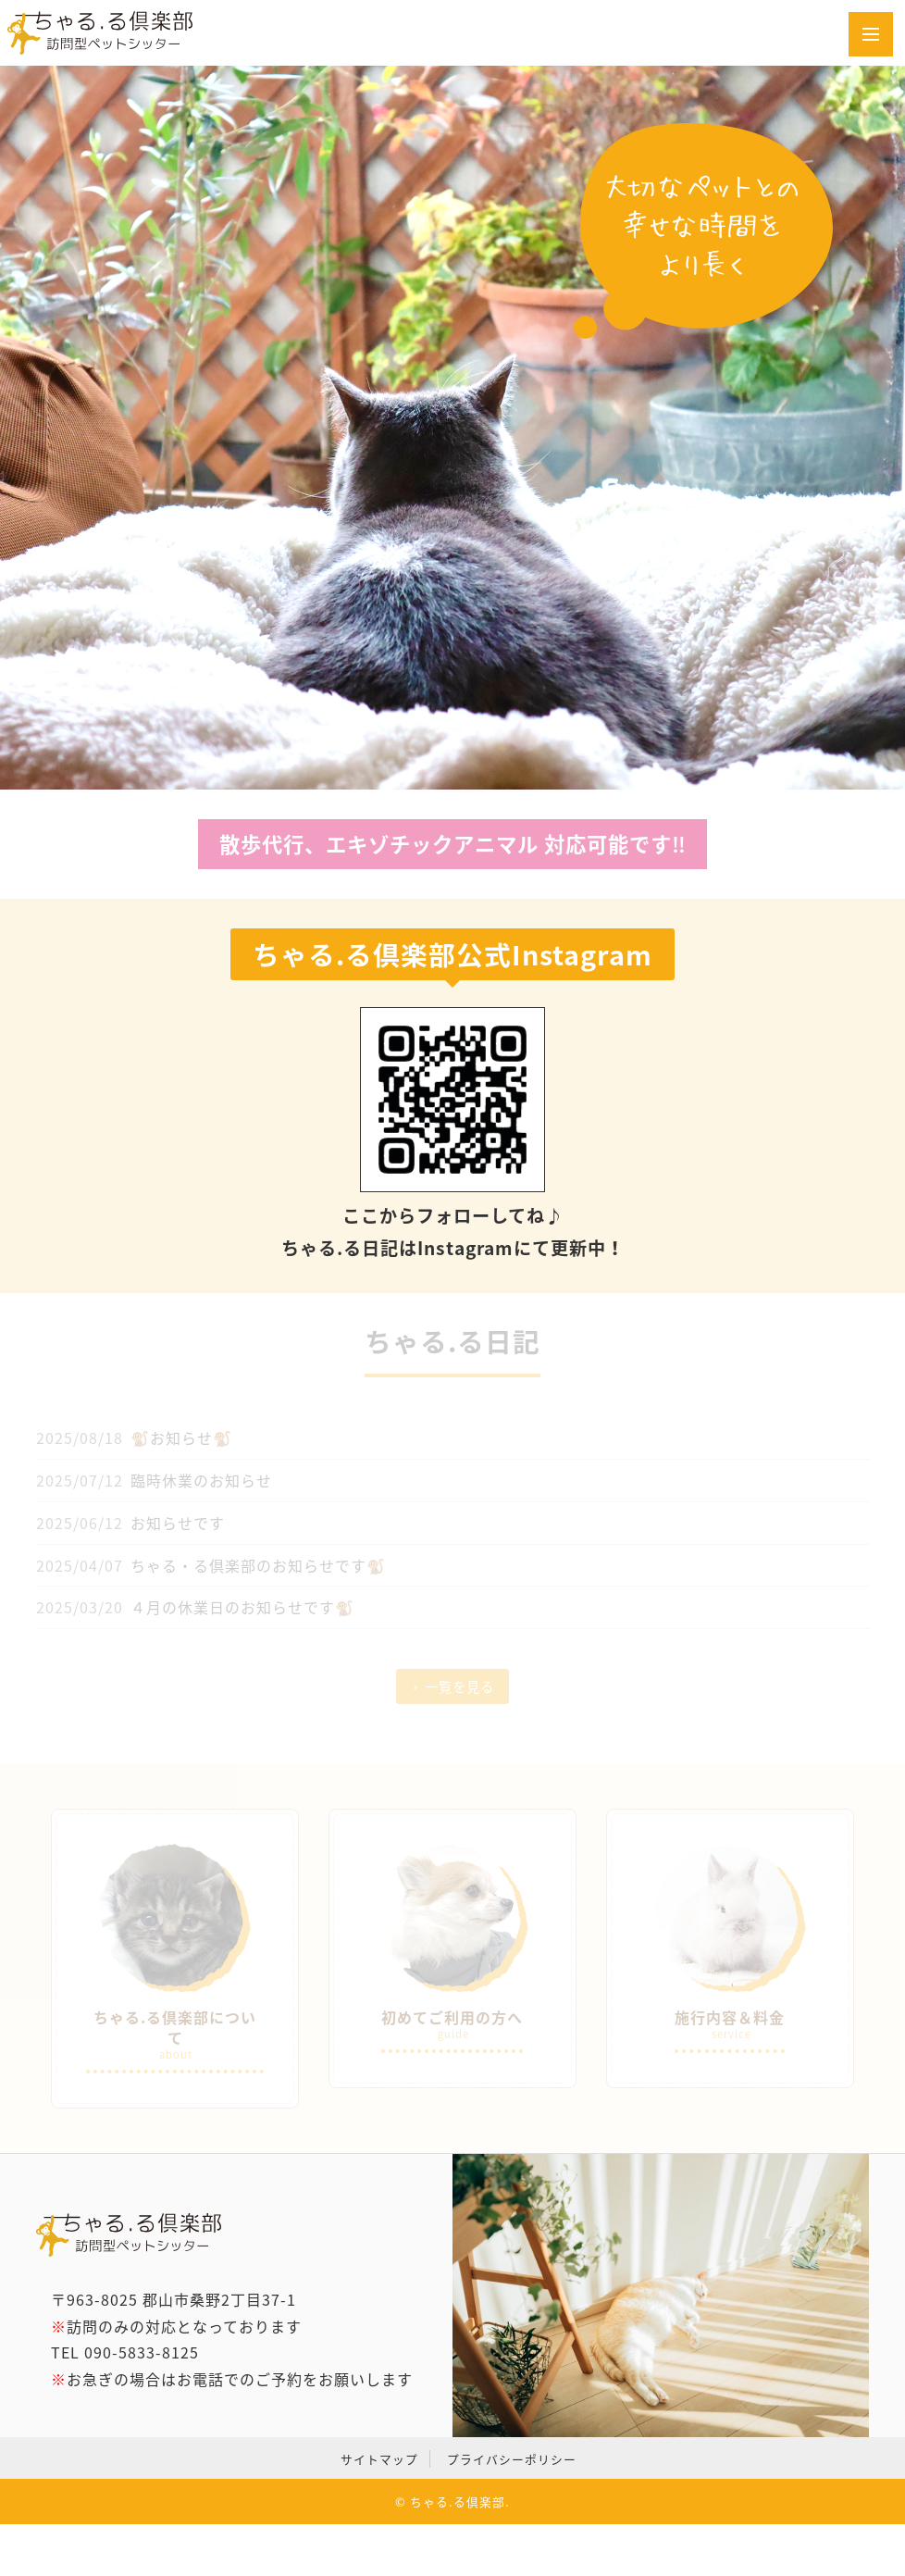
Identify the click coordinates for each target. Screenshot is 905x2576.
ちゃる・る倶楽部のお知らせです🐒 (258, 1565)
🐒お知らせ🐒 (181, 1437)
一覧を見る (459, 1686)
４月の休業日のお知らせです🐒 (242, 1607)
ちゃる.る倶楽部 (457, 2501)
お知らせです (177, 1523)
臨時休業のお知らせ (201, 1480)
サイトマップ (379, 2459)
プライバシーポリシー (511, 2459)
